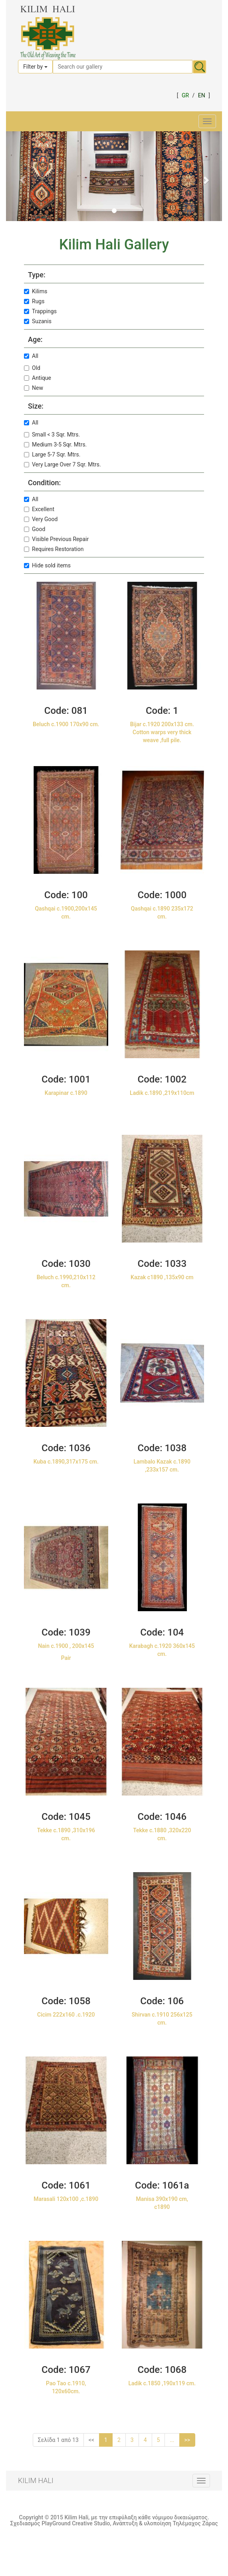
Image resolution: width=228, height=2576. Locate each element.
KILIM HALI (36, 2480)
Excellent (39, 509)
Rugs (34, 301)
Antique (37, 378)
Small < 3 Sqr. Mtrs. (52, 434)
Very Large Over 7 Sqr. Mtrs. (62, 464)
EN (201, 95)
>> (187, 2440)
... (172, 2440)
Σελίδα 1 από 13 (58, 2440)
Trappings (40, 311)
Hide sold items (47, 565)
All (31, 356)
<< (91, 2440)
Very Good (40, 519)
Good (34, 529)
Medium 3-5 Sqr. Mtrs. (55, 444)
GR (185, 95)
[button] (22, 176)
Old (32, 368)
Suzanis (38, 321)
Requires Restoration (53, 549)
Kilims (36, 291)
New (33, 388)
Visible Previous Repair (56, 539)
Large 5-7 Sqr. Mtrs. (52, 454)
